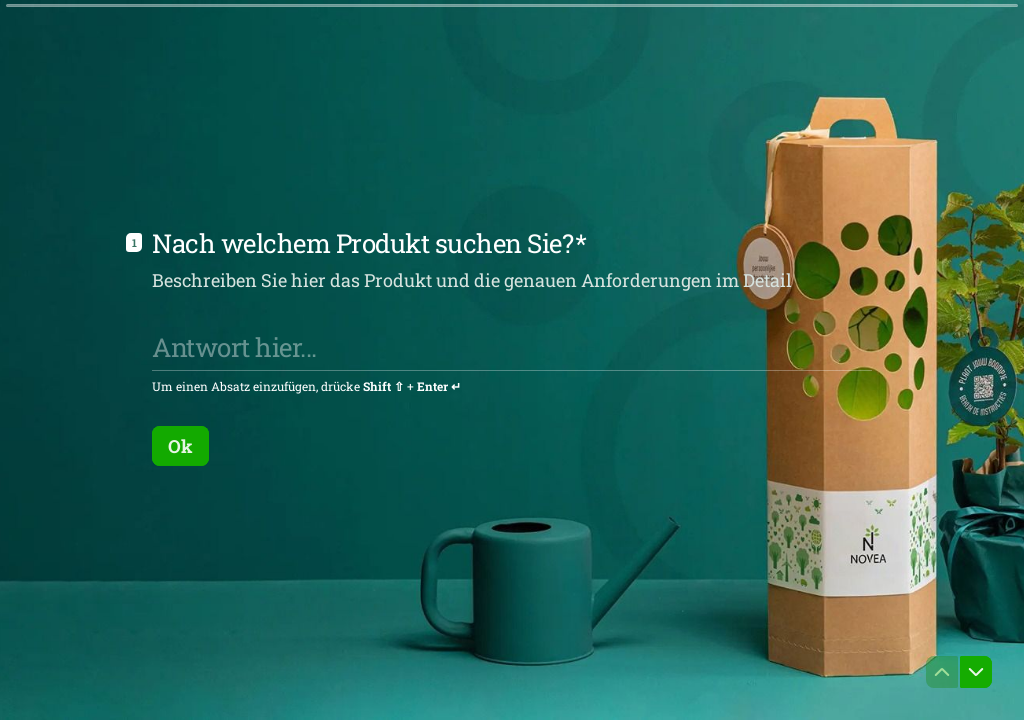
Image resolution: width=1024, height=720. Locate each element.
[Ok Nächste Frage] (180, 445)
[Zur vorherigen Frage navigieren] (942, 672)
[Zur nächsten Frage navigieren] (976, 672)
